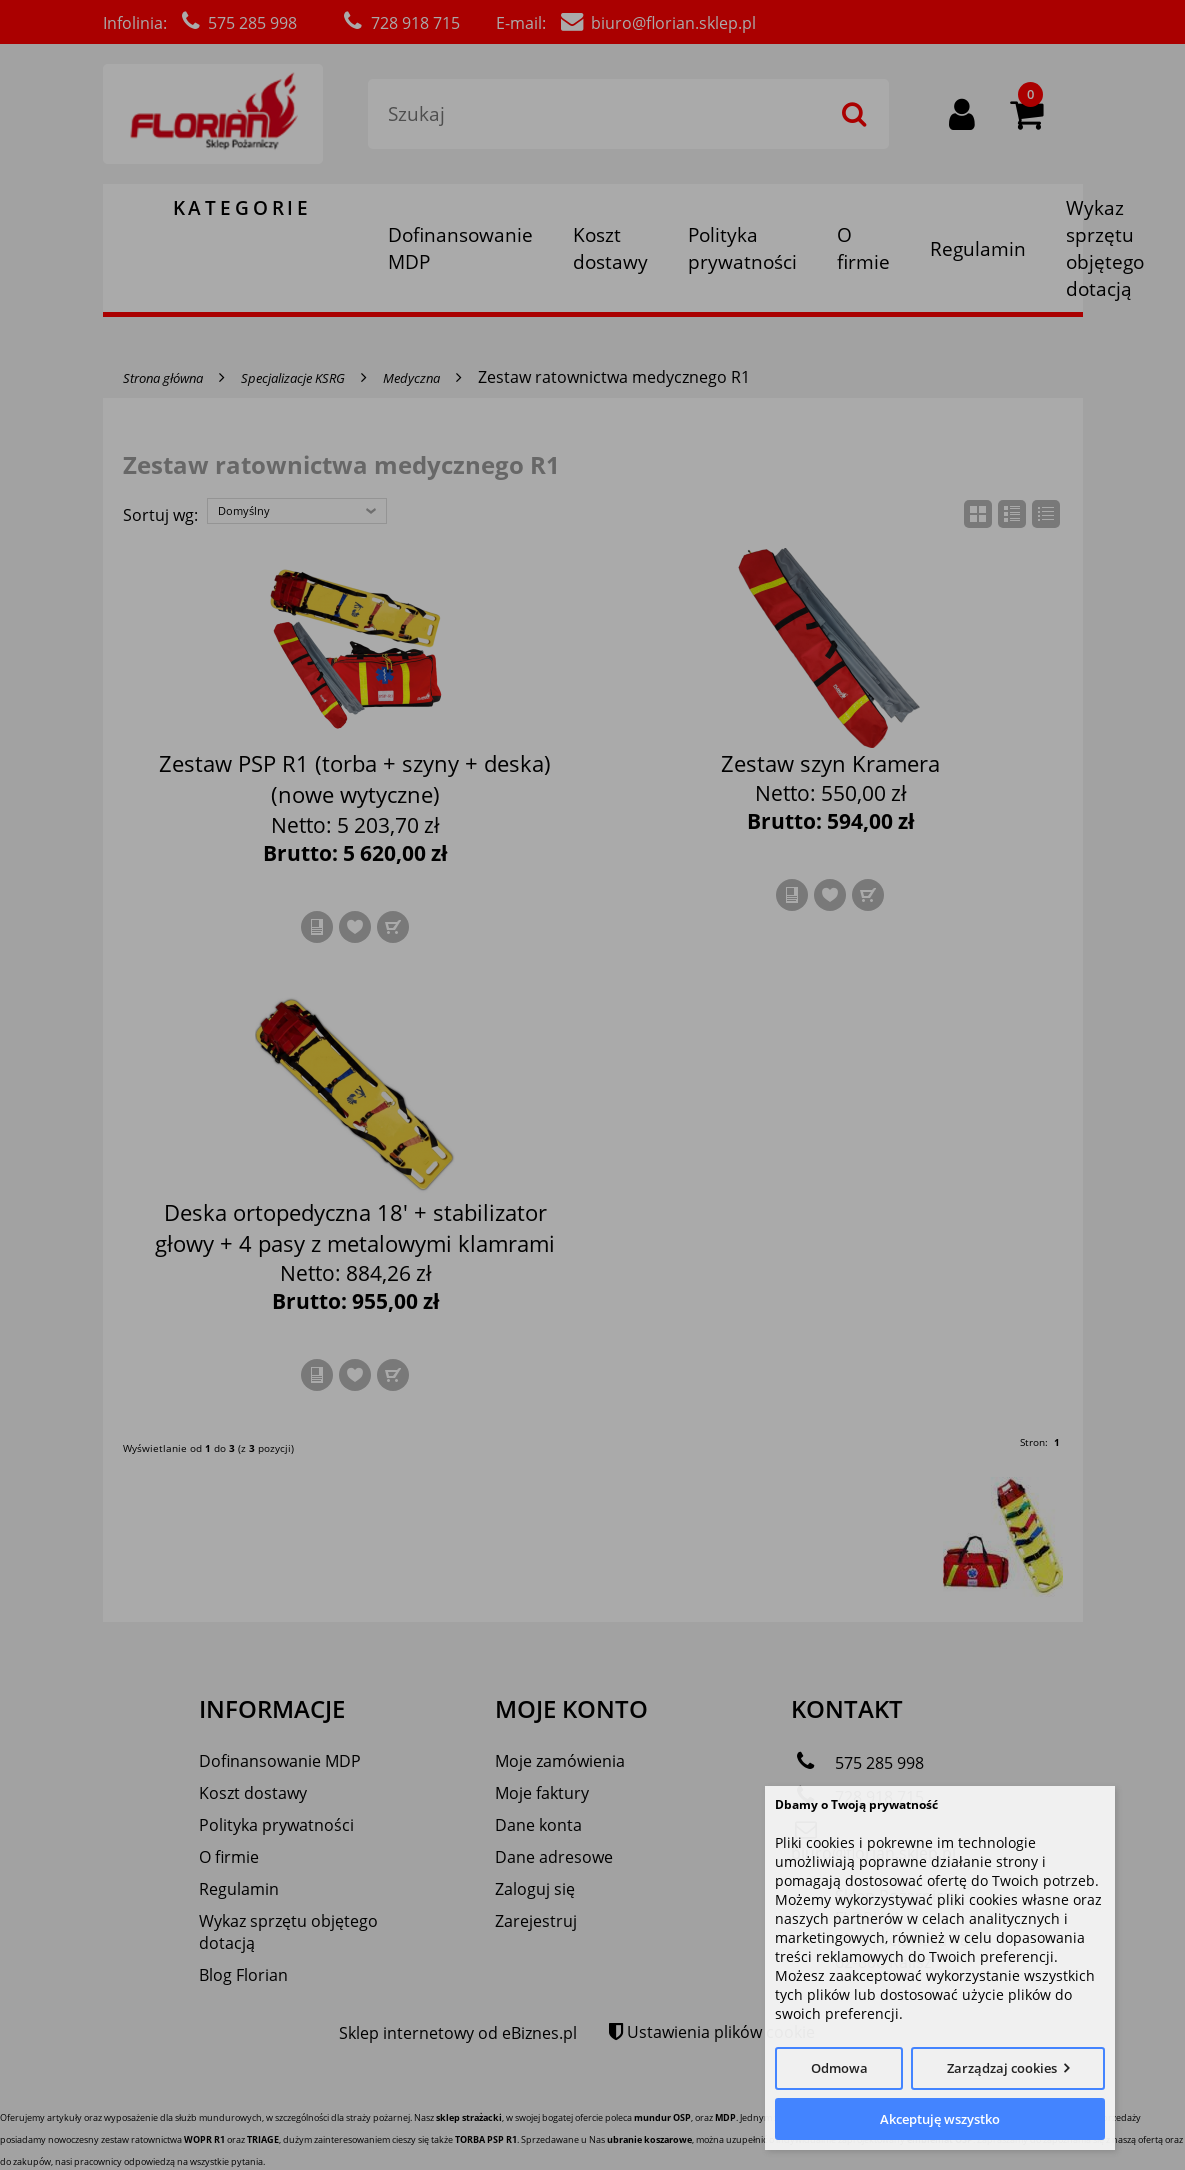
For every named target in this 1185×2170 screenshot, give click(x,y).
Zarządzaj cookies (1002, 2068)
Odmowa (839, 2068)
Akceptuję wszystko (940, 2119)
